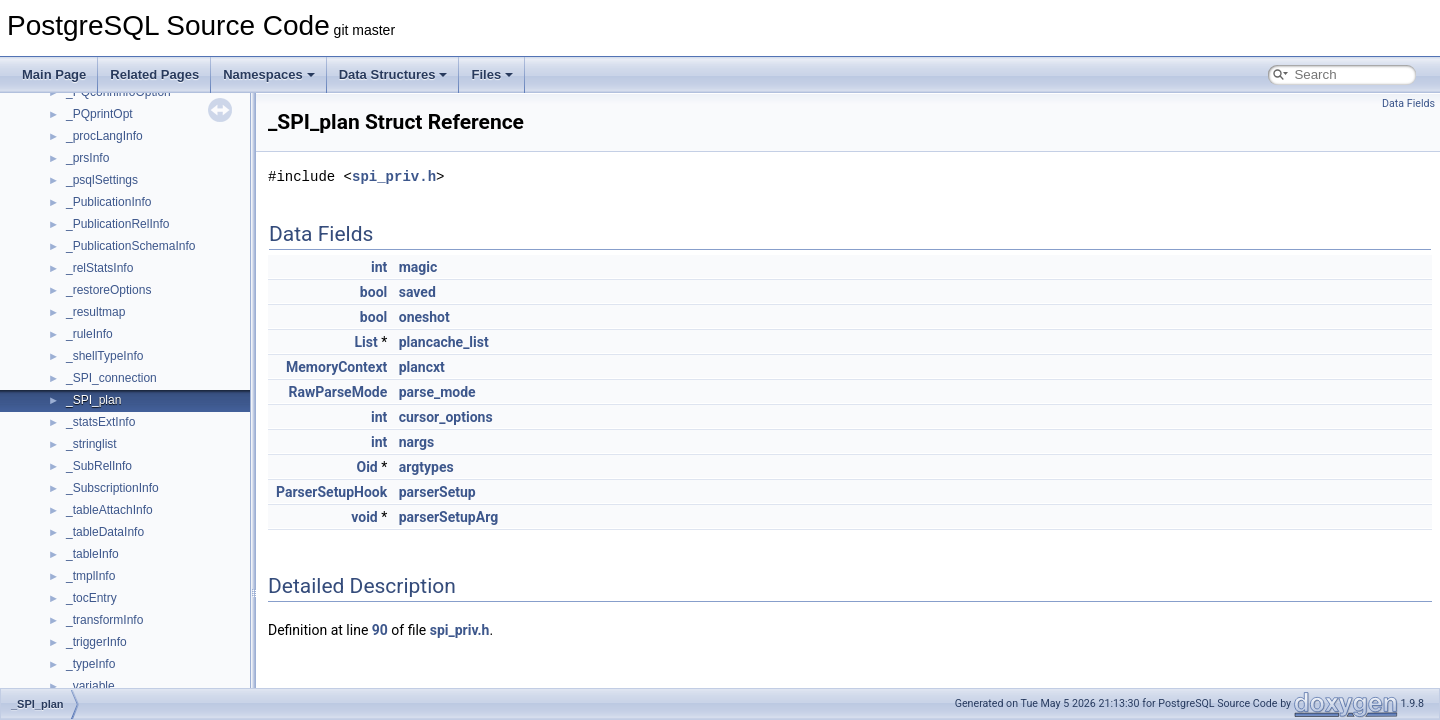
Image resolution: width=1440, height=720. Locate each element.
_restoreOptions (108, 290)
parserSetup (437, 492)
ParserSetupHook (331, 492)
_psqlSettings (102, 180)
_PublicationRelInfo (117, 224)
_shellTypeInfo (104, 356)
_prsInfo (87, 158)
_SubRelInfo (99, 466)
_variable (90, 686)
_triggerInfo (96, 642)
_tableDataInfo (105, 532)
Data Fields (1408, 103)
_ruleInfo (89, 334)
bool (373, 292)
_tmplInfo (90, 576)
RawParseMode (338, 392)
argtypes (426, 467)
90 (380, 630)
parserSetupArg (448, 517)
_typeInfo (90, 664)
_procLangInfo (104, 136)
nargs (417, 442)
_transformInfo (104, 620)
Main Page (54, 74)
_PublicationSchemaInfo (130, 246)
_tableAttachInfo (109, 510)
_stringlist (91, 444)
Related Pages (154, 74)
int (379, 267)
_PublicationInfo (108, 202)
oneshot (424, 317)
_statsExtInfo (100, 422)
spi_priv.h (394, 176)
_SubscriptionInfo (112, 488)
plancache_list (444, 342)
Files (492, 74)
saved (417, 292)
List (366, 342)
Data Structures (393, 74)
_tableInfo (92, 554)
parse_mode (437, 392)
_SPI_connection (111, 378)
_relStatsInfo (99, 268)
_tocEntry (91, 598)
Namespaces (269, 74)
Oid (367, 467)
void (364, 517)
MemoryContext (336, 367)
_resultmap (95, 312)
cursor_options (446, 417)
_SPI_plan (93, 400)
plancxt (422, 367)
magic (418, 267)
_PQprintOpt (99, 114)
